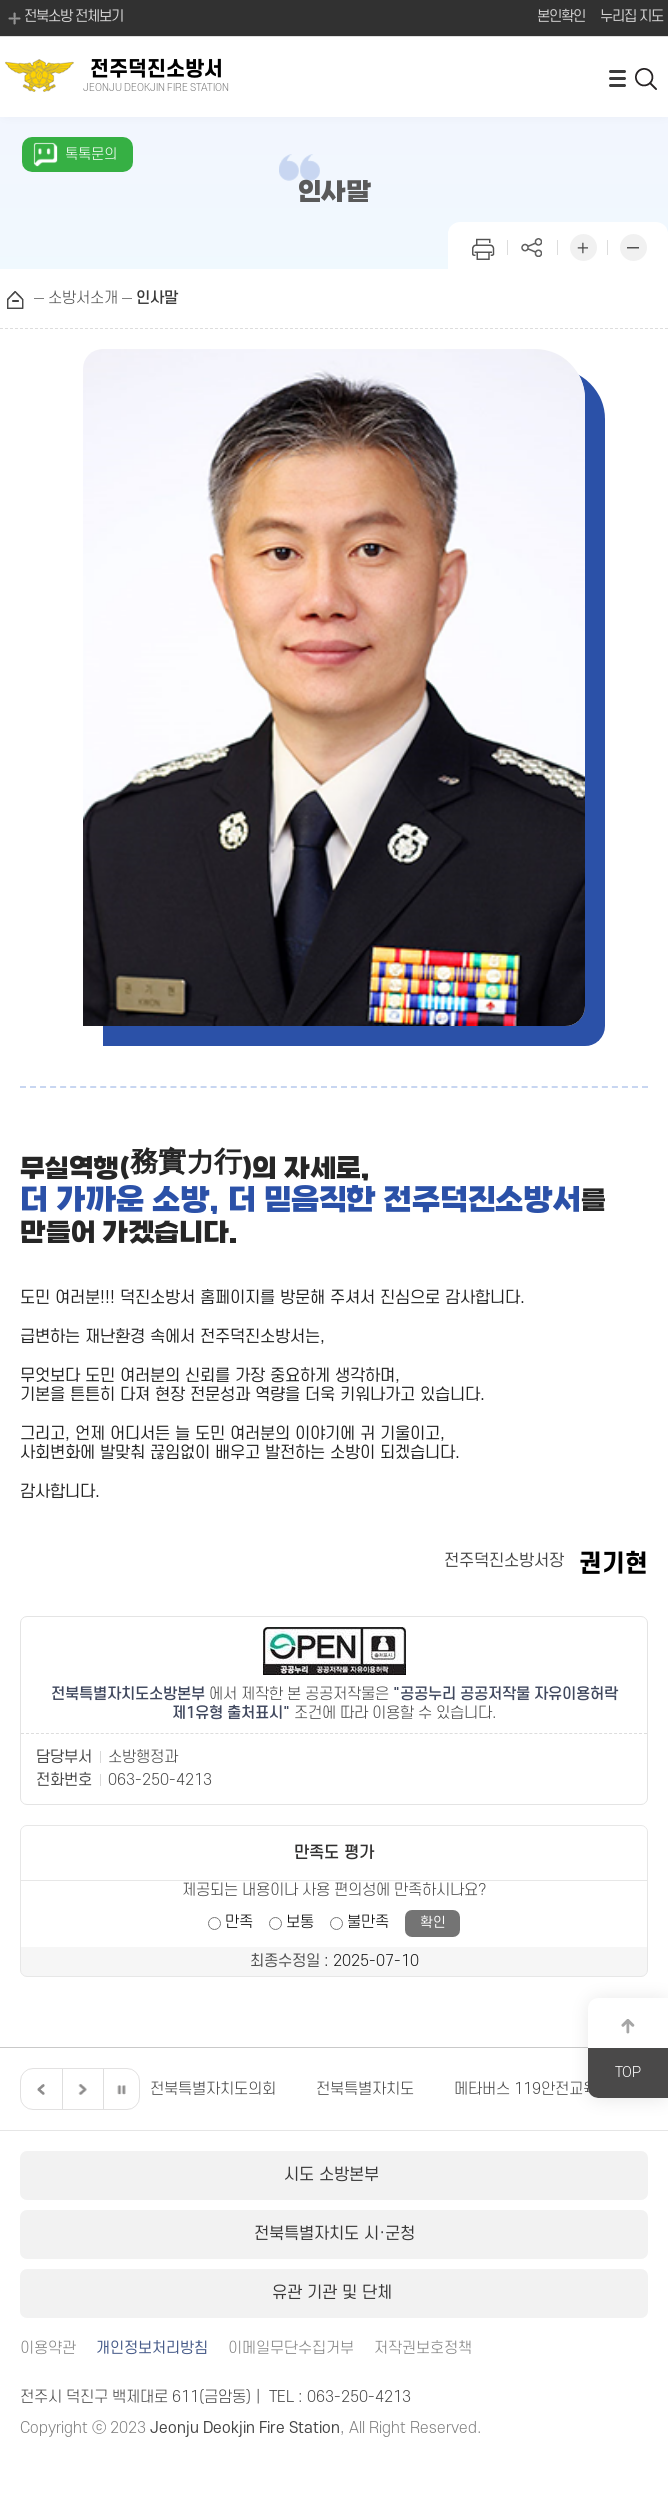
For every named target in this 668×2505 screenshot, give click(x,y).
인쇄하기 (483, 245)
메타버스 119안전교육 (525, 2089)
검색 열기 (647, 77)
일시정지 (121, 2089)
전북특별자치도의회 (213, 2089)
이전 (39, 2089)
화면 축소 (633, 245)
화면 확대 (583, 245)
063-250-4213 (160, 1780)
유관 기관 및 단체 (334, 2293)
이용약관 (48, 2348)
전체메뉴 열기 (617, 77)
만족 (239, 1922)
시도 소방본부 (334, 2175)
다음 (80, 2089)
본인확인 (561, 16)
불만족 (368, 1922)
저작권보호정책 (423, 2348)
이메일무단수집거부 (291, 2348)
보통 (300, 1922)
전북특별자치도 (365, 2089)
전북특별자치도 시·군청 (334, 2234)
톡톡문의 (91, 154)
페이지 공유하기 (533, 245)
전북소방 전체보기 (64, 18)
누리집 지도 (631, 16)
